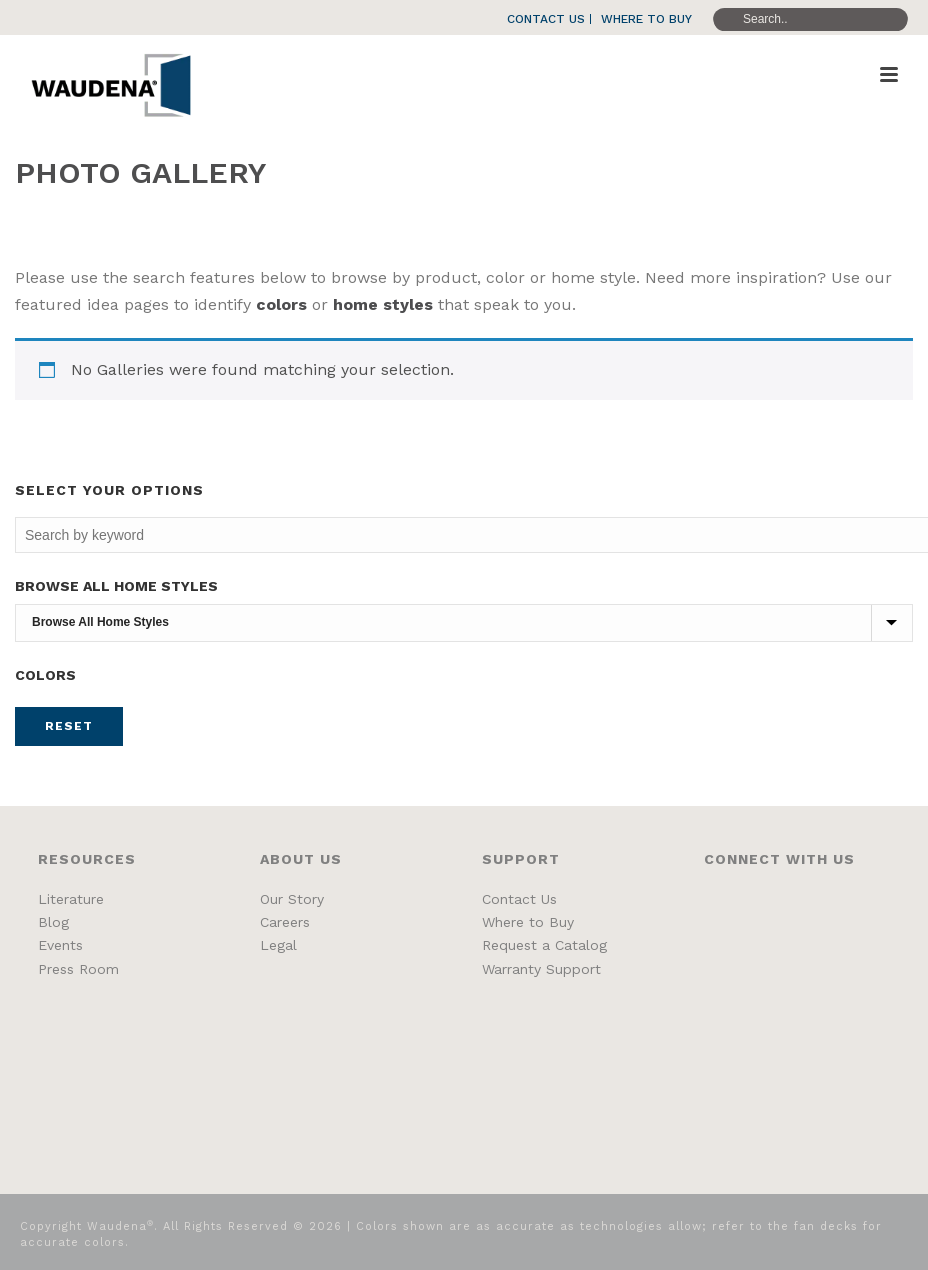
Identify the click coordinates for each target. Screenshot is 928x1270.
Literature (71, 899)
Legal (278, 945)
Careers (285, 922)
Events (60, 945)
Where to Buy (528, 922)
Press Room (78, 969)
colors (281, 304)
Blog (53, 922)
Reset (69, 726)
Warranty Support (541, 969)
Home (809, 221)
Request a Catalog (544, 945)
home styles (383, 304)
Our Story (292, 899)
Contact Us (519, 899)
